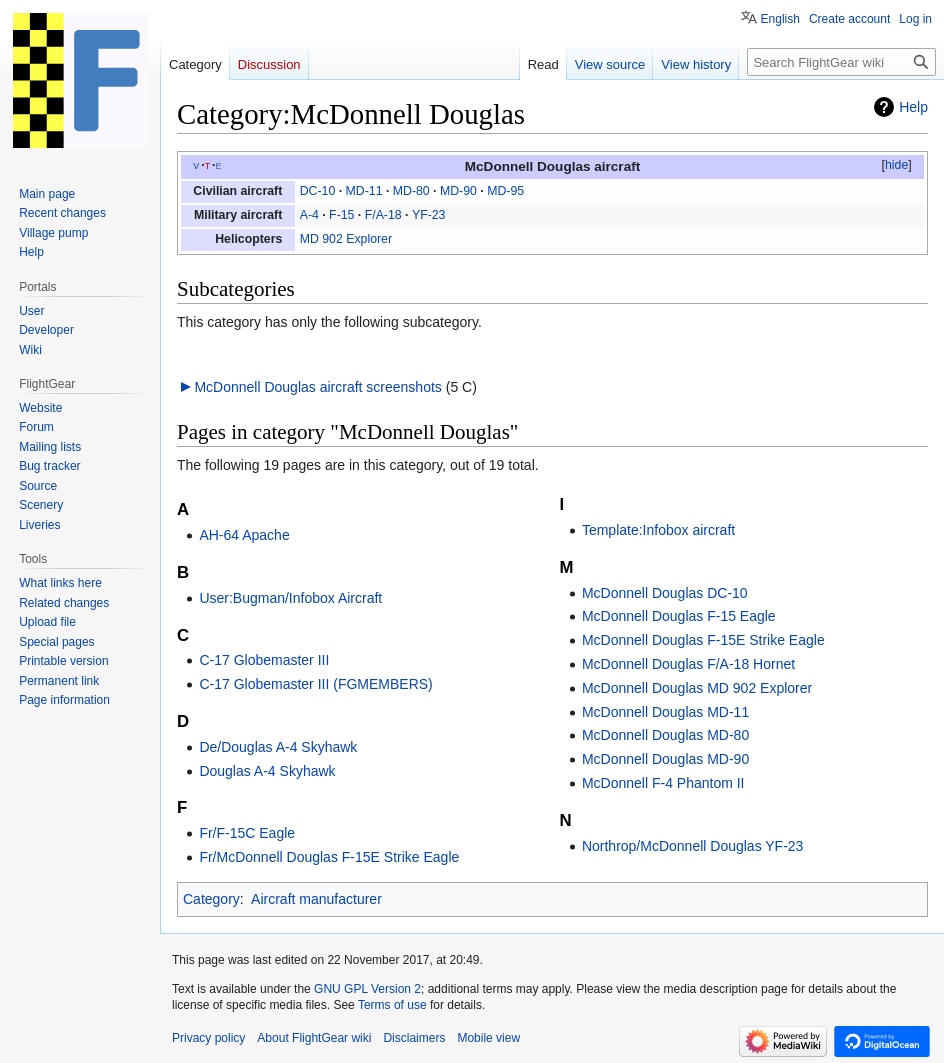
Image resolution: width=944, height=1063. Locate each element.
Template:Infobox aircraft (658, 530)
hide (896, 165)
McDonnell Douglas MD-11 (665, 712)
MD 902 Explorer (346, 239)
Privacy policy (208, 1038)
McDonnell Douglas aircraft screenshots (317, 387)
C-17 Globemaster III (264, 660)
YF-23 (429, 215)
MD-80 (411, 191)
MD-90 (458, 191)
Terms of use (392, 1005)
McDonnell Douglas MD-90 (665, 759)
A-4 (309, 215)
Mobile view (488, 1038)
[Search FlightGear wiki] (841, 62)
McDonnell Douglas (528, 166)
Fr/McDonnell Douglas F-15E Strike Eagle (329, 857)
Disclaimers (414, 1038)
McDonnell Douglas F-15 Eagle (679, 616)
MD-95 (505, 191)
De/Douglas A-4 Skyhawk (278, 747)
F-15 (341, 215)
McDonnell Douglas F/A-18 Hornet (688, 664)
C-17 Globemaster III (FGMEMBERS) (315, 684)
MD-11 (364, 191)
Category (211, 899)
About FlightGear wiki (314, 1038)
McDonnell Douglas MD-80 (665, 735)
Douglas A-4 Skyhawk (267, 771)
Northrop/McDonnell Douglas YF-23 (693, 846)
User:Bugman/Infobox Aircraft (290, 598)
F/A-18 (383, 215)
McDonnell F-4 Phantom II (663, 783)
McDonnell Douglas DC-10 (665, 593)
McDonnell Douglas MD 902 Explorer (697, 688)
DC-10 (318, 191)
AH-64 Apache (244, 535)
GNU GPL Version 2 (367, 989)
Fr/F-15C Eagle (247, 833)
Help (913, 107)
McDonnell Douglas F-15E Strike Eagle (703, 640)
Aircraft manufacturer (316, 899)
